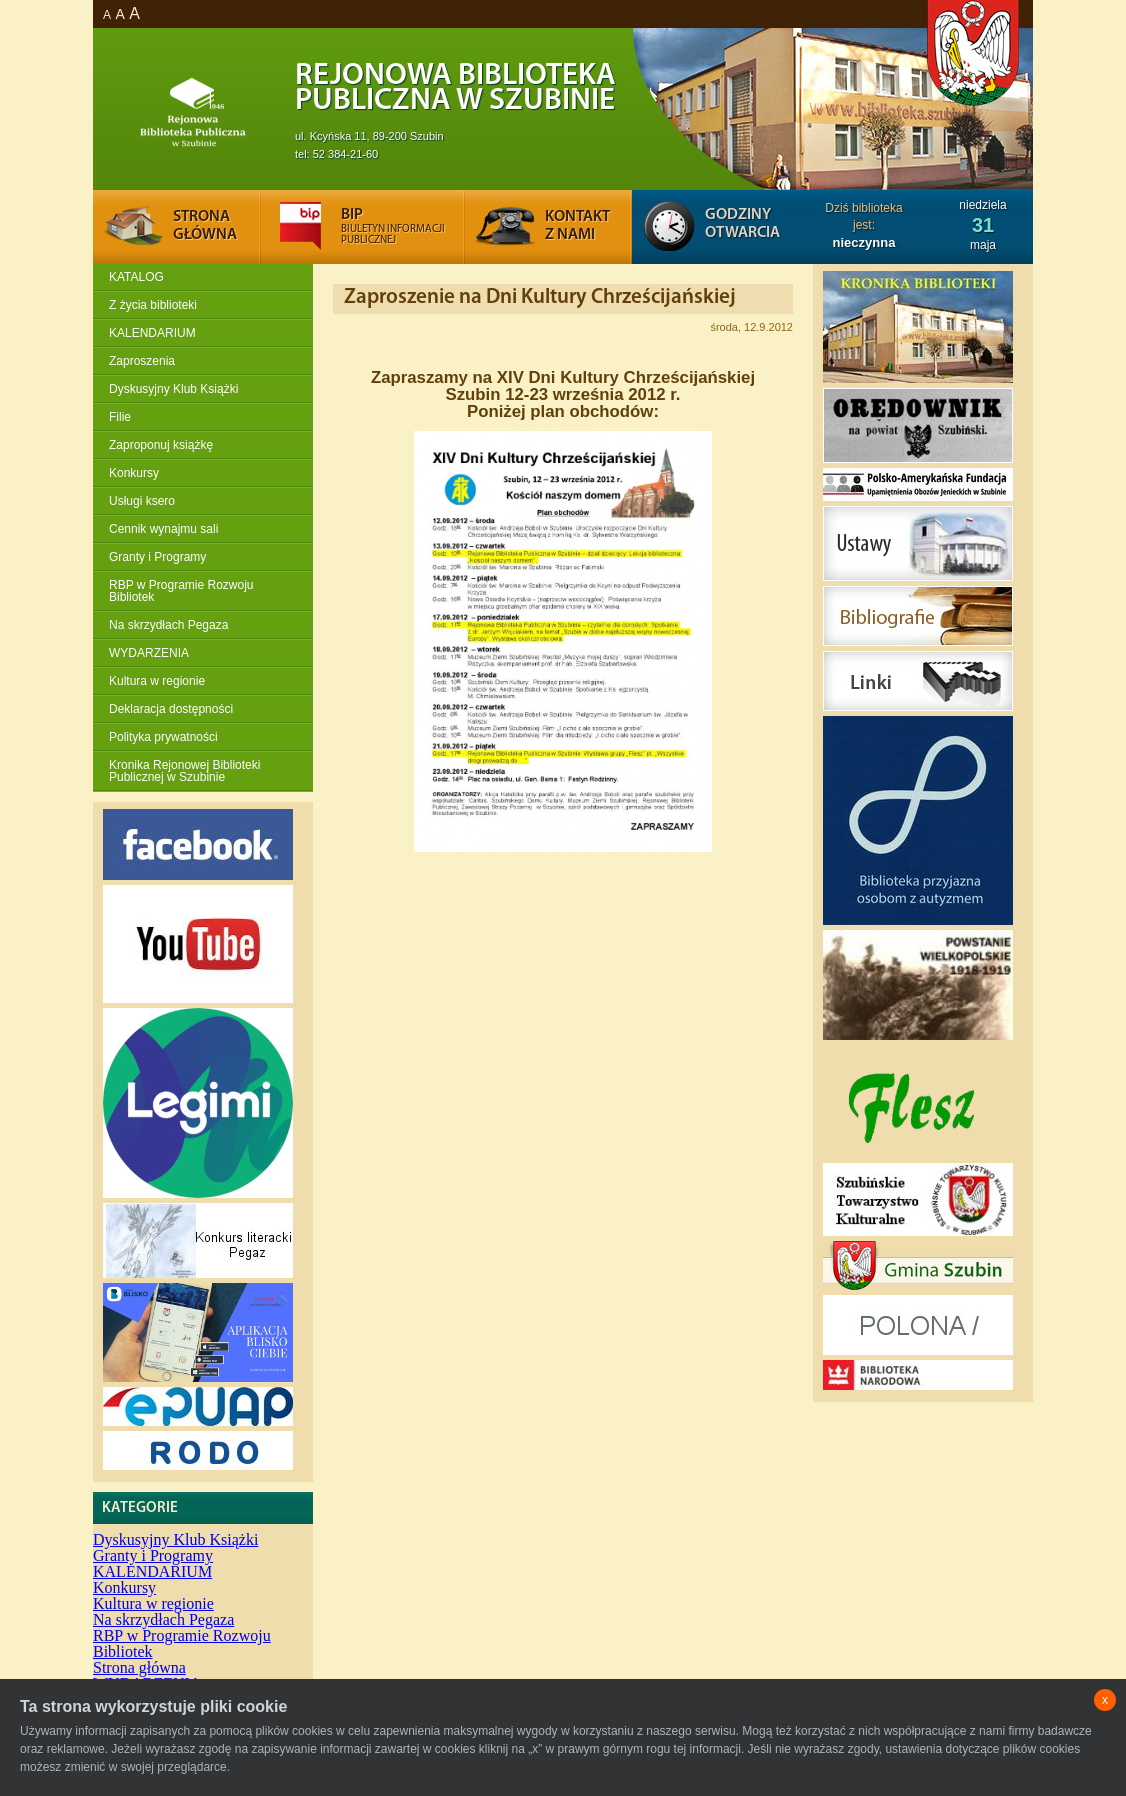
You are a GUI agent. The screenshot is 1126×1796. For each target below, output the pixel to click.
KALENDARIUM (152, 333)
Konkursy (134, 473)
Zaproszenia (142, 361)
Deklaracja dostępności (171, 709)
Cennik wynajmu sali (163, 529)
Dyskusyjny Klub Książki (173, 389)
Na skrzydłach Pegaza (168, 625)
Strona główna (139, 1667)
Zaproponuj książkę (161, 445)
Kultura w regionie (157, 681)
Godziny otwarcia (742, 224)
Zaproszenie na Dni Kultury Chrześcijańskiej (540, 297)
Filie (120, 417)
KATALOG (136, 277)
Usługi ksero (142, 501)
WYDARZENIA (149, 653)
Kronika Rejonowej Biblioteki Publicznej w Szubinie (184, 771)
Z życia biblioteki (153, 305)
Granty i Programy (157, 557)
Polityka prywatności (163, 737)
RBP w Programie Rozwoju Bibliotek (181, 591)
